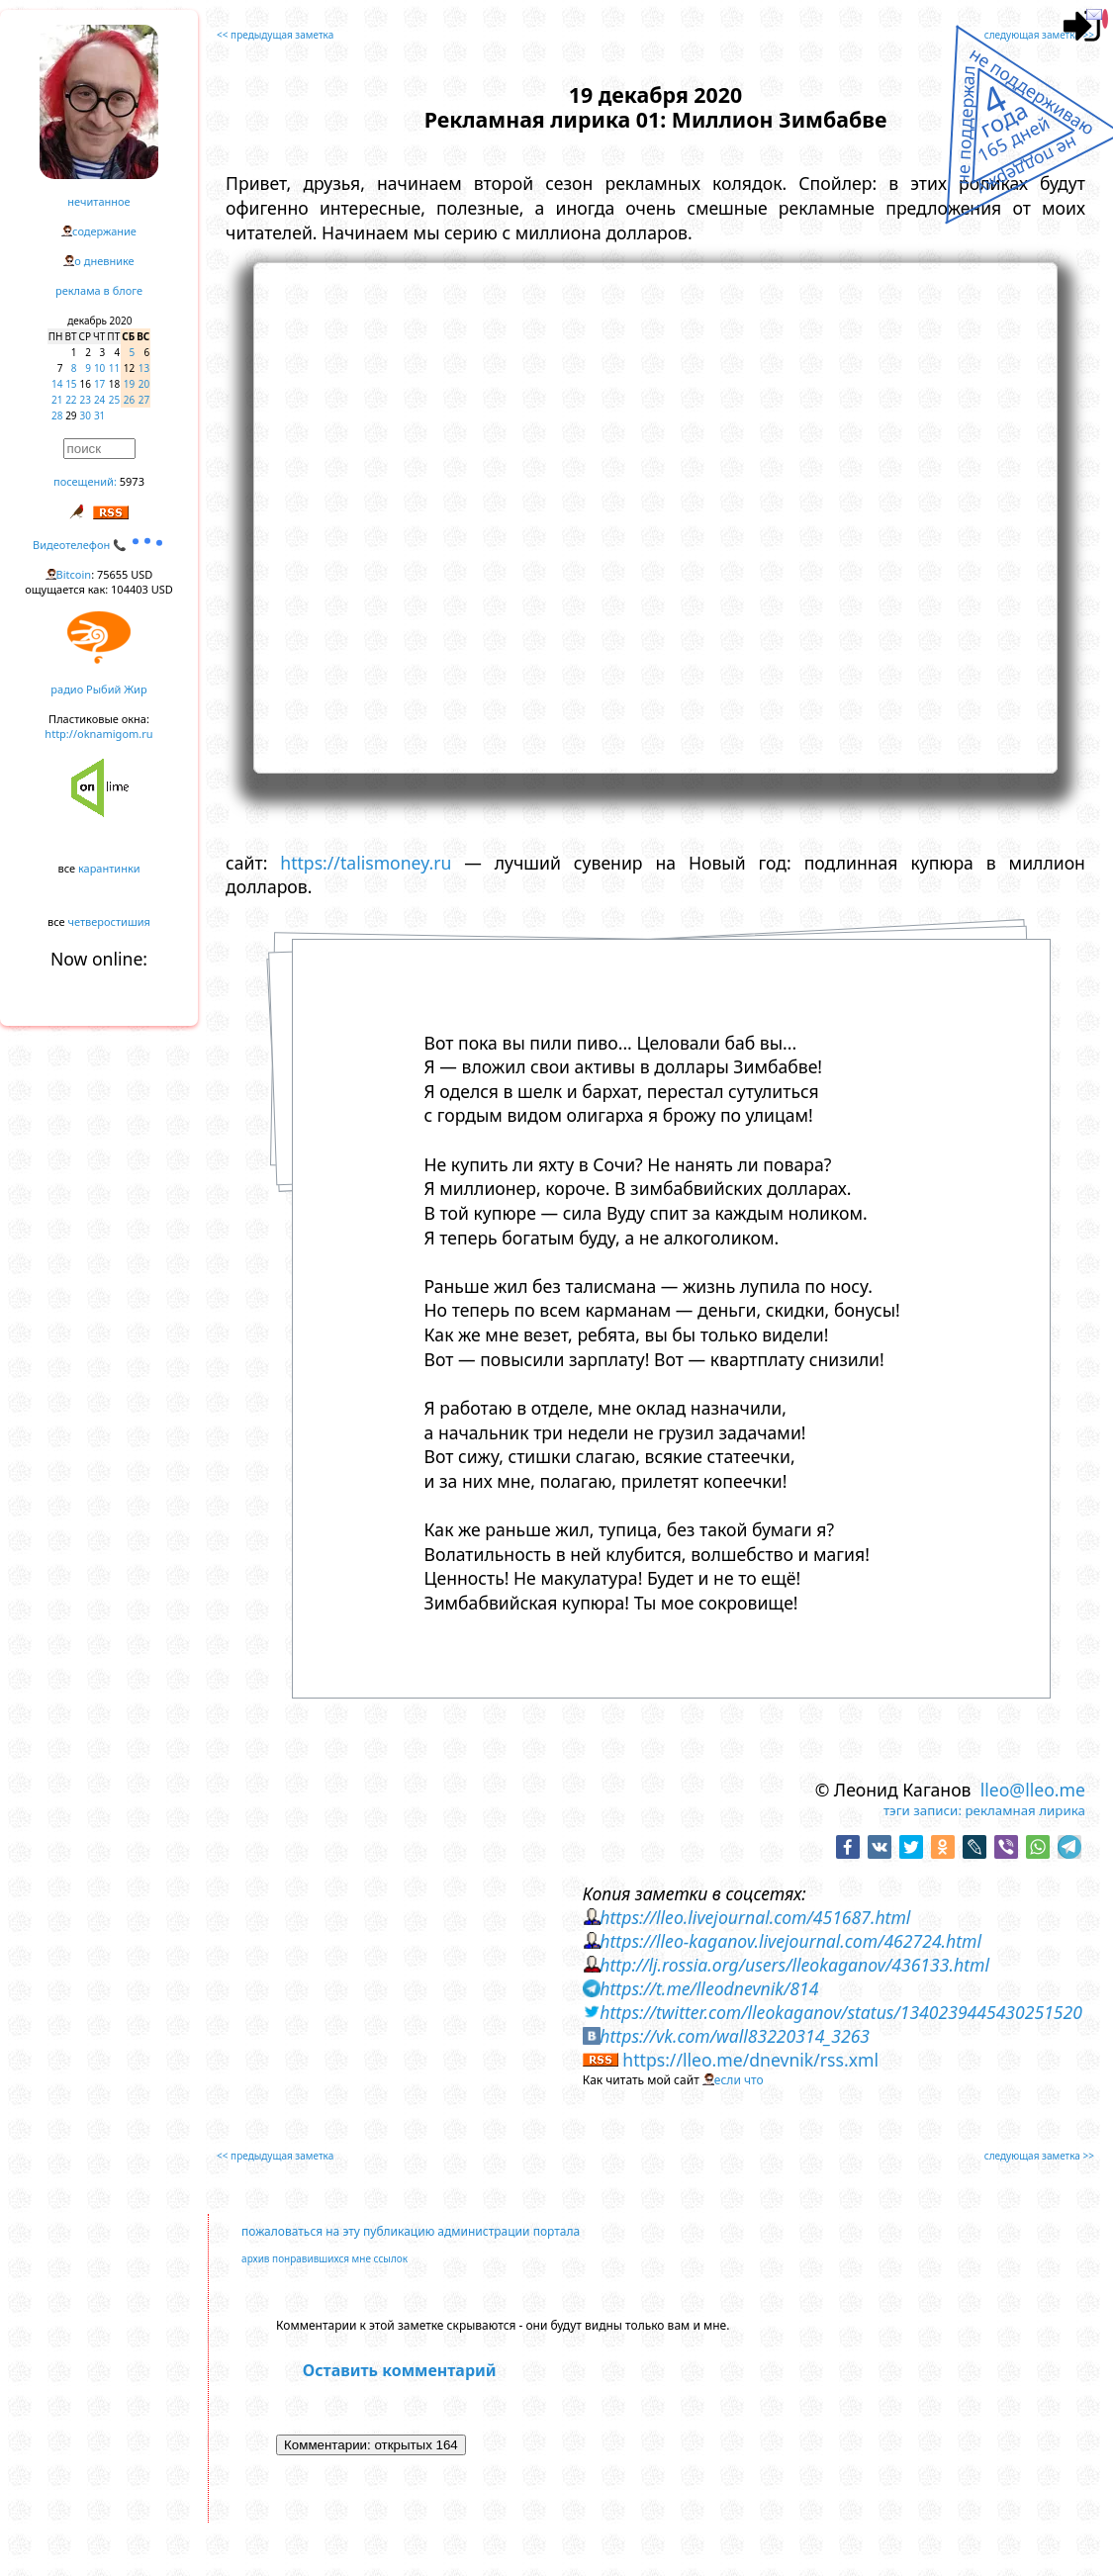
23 (85, 400)
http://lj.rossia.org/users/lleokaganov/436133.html (794, 1965)
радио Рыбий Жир (98, 689)
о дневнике (104, 260)
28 (56, 415)
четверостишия (109, 921)
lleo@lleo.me (1032, 1789)
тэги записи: (922, 1810)
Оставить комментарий (400, 2370)
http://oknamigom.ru (98, 733)
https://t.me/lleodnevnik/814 (709, 1988)
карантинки (109, 868)
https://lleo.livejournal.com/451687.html (755, 1917)
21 (56, 400)
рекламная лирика (1024, 1810)
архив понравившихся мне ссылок (324, 2258)
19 (129, 384)
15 (70, 384)
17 (99, 384)
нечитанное (98, 201)
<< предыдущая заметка (275, 35)
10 (99, 368)
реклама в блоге (98, 290)
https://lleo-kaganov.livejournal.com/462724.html (790, 1941)
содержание (104, 231)
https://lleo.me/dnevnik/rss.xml (750, 2059)
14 (56, 384)
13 (144, 368)
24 (99, 400)
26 (129, 400)
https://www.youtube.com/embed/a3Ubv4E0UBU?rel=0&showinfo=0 (655, 515)
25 (114, 400)
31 (99, 415)
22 (70, 400)
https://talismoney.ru (365, 862)
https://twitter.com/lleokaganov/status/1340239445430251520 (841, 2012)
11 (114, 368)
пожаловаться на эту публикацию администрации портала (410, 2231)
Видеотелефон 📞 (99, 544)
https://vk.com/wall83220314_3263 (735, 2036)
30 (85, 415)
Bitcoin (74, 574)
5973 (132, 481)
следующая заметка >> (1039, 35)
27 (144, 400)
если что (739, 2079)
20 (144, 384)
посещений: (85, 481)
